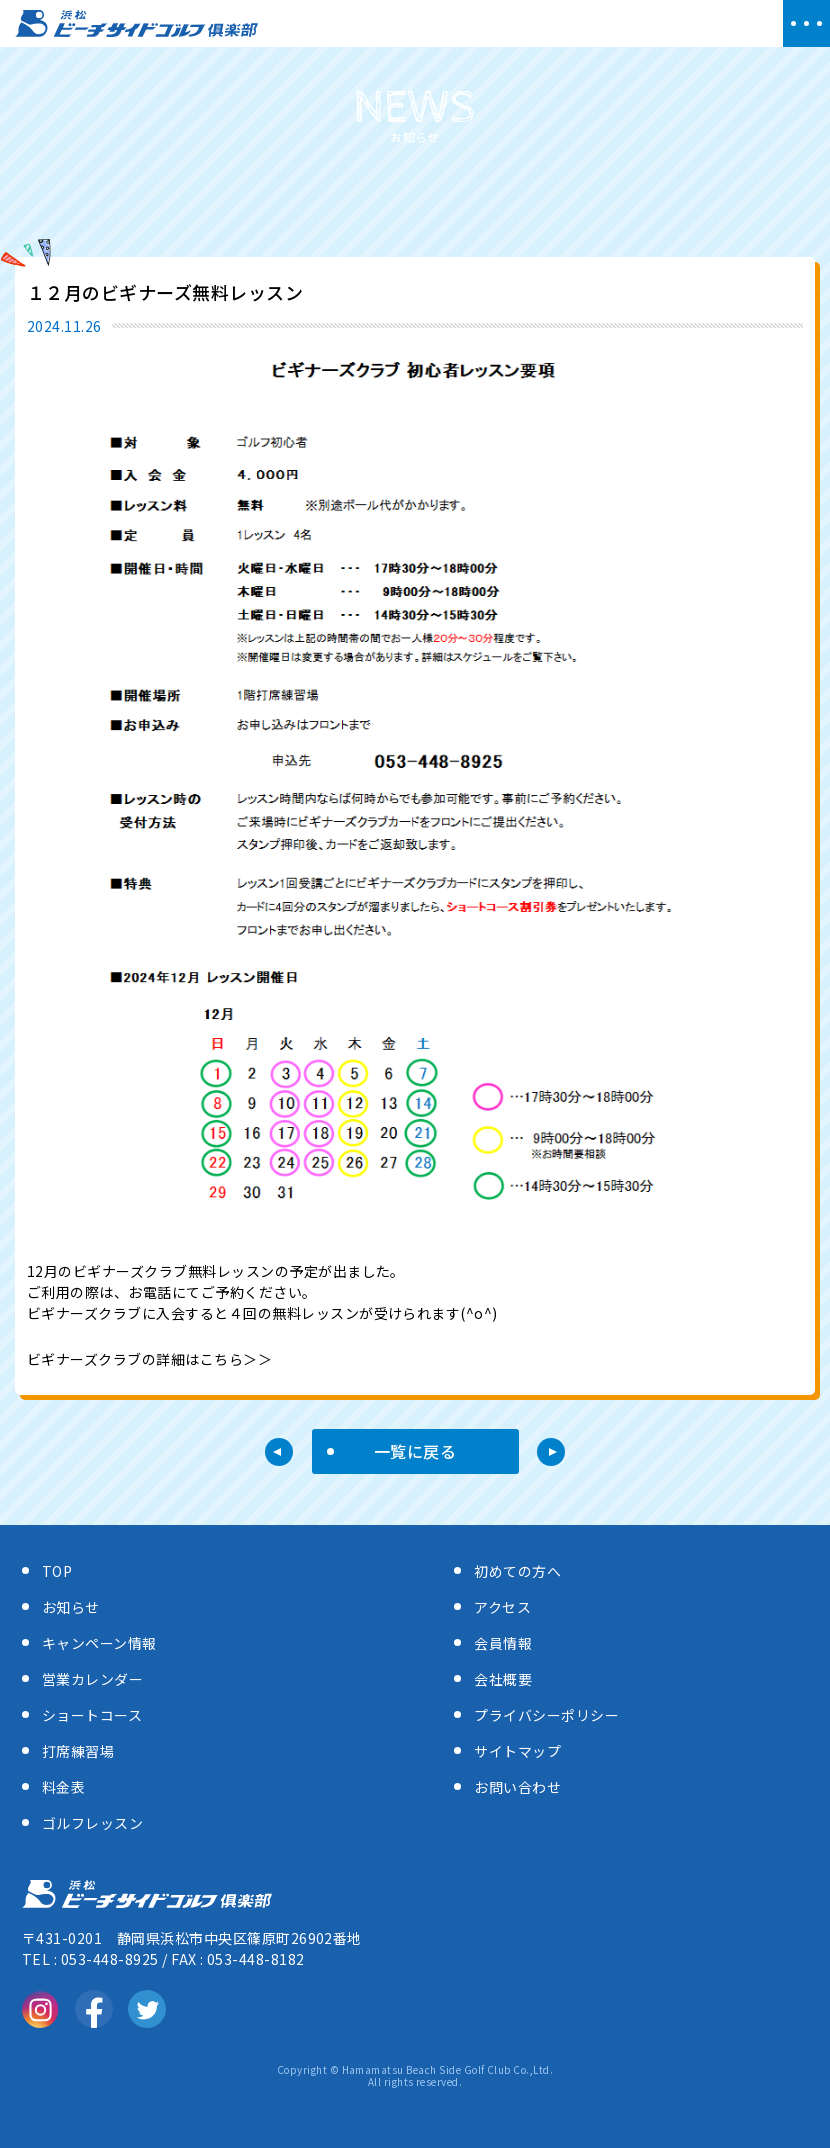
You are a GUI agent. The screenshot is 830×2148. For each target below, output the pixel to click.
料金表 (63, 1787)
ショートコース (92, 1715)
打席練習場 (78, 1751)
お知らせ (71, 1607)
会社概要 (503, 1679)
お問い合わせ (517, 1787)
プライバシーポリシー (546, 1715)
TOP (57, 1571)
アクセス (502, 1607)
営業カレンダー (92, 1679)
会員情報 (503, 1643)
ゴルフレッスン (92, 1823)
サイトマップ (517, 1751)
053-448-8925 (110, 1959)
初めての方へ (517, 1571)
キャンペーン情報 (99, 1643)
